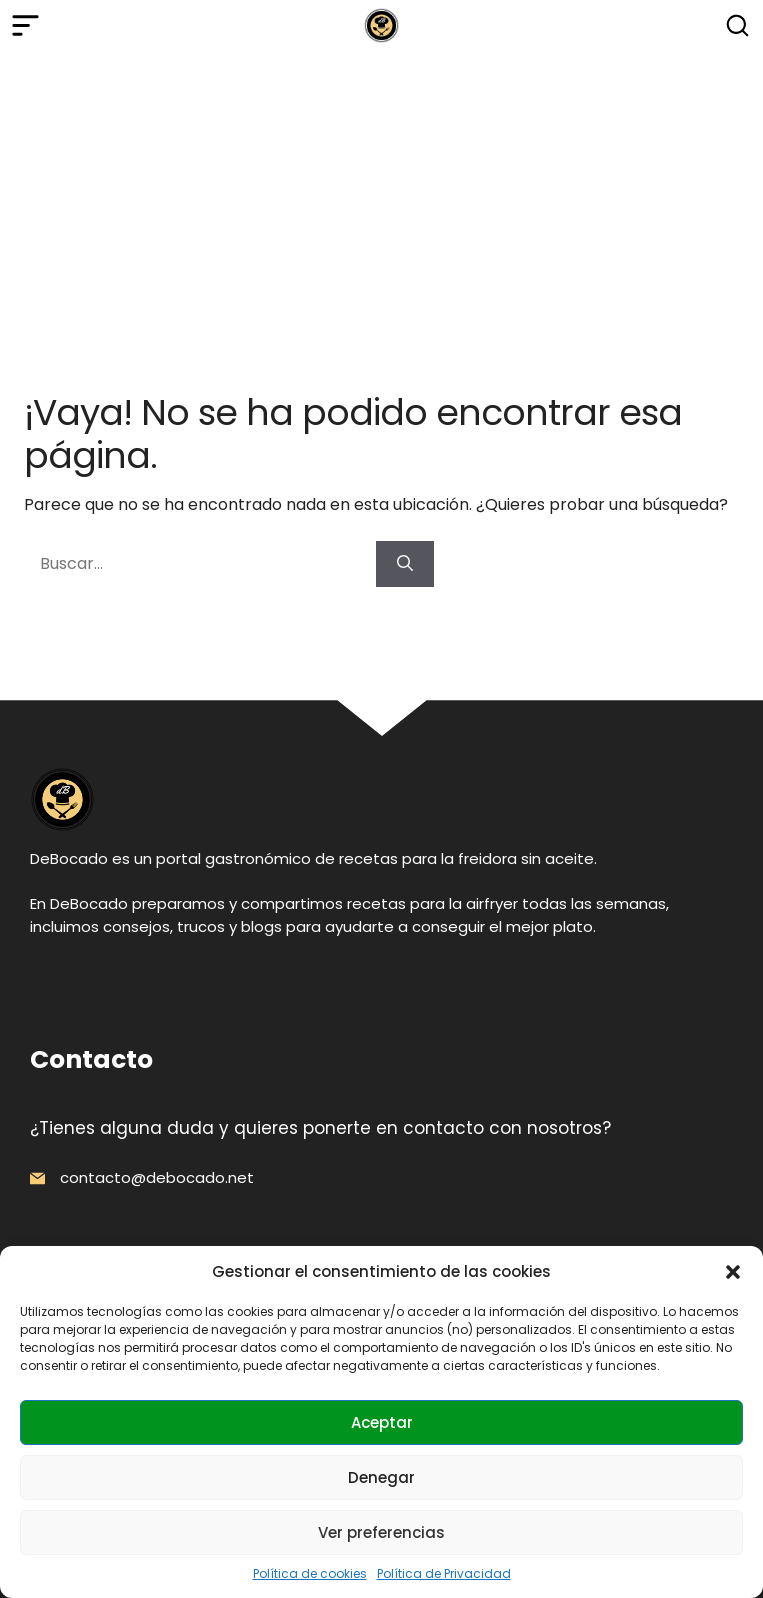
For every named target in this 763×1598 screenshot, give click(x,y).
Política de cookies (310, 1573)
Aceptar (382, 1422)
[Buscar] (405, 564)
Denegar (381, 1477)
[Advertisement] (381, 201)
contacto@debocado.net (157, 1177)
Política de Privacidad (444, 1573)
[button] (733, 1272)
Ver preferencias (381, 1532)
